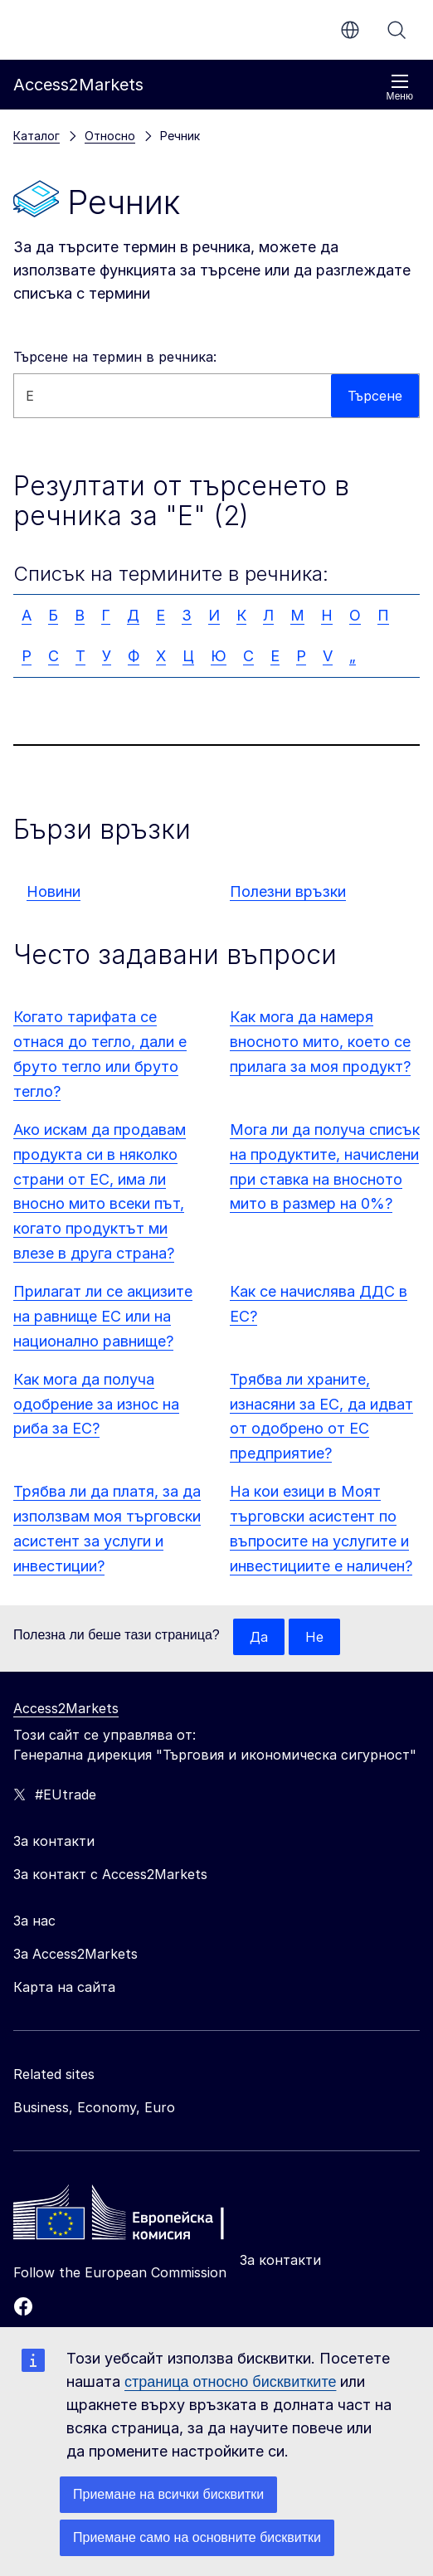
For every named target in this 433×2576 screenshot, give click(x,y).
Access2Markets (66, 1708)
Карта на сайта (64, 1987)
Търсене (396, 30)
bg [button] (350, 30)
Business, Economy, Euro (94, 2107)
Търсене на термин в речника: (114, 356)
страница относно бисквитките (230, 2382)
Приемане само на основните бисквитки (197, 2537)
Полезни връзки (288, 891)
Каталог (36, 136)
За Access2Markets (75, 1953)
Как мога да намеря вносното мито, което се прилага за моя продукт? (320, 1041)
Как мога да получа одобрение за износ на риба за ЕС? (96, 1404)
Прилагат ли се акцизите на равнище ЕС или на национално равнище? (102, 1316)
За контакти (280, 2260)
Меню (400, 87)
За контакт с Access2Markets (110, 1874)
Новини (53, 891)
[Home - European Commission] (133, 2216)
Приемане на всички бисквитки (168, 2494)
